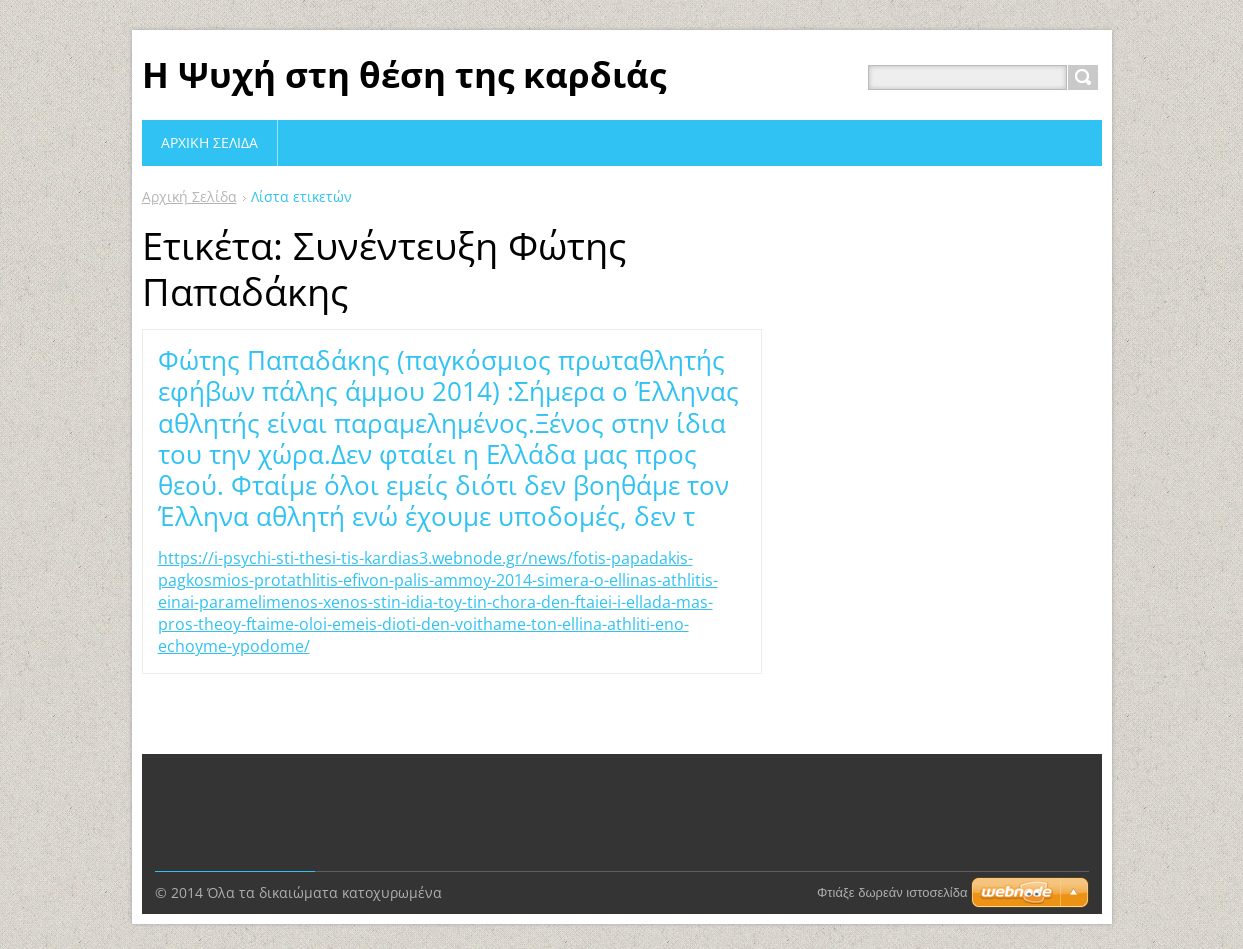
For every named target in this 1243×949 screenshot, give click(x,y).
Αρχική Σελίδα (189, 196)
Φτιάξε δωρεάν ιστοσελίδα (892, 840)
